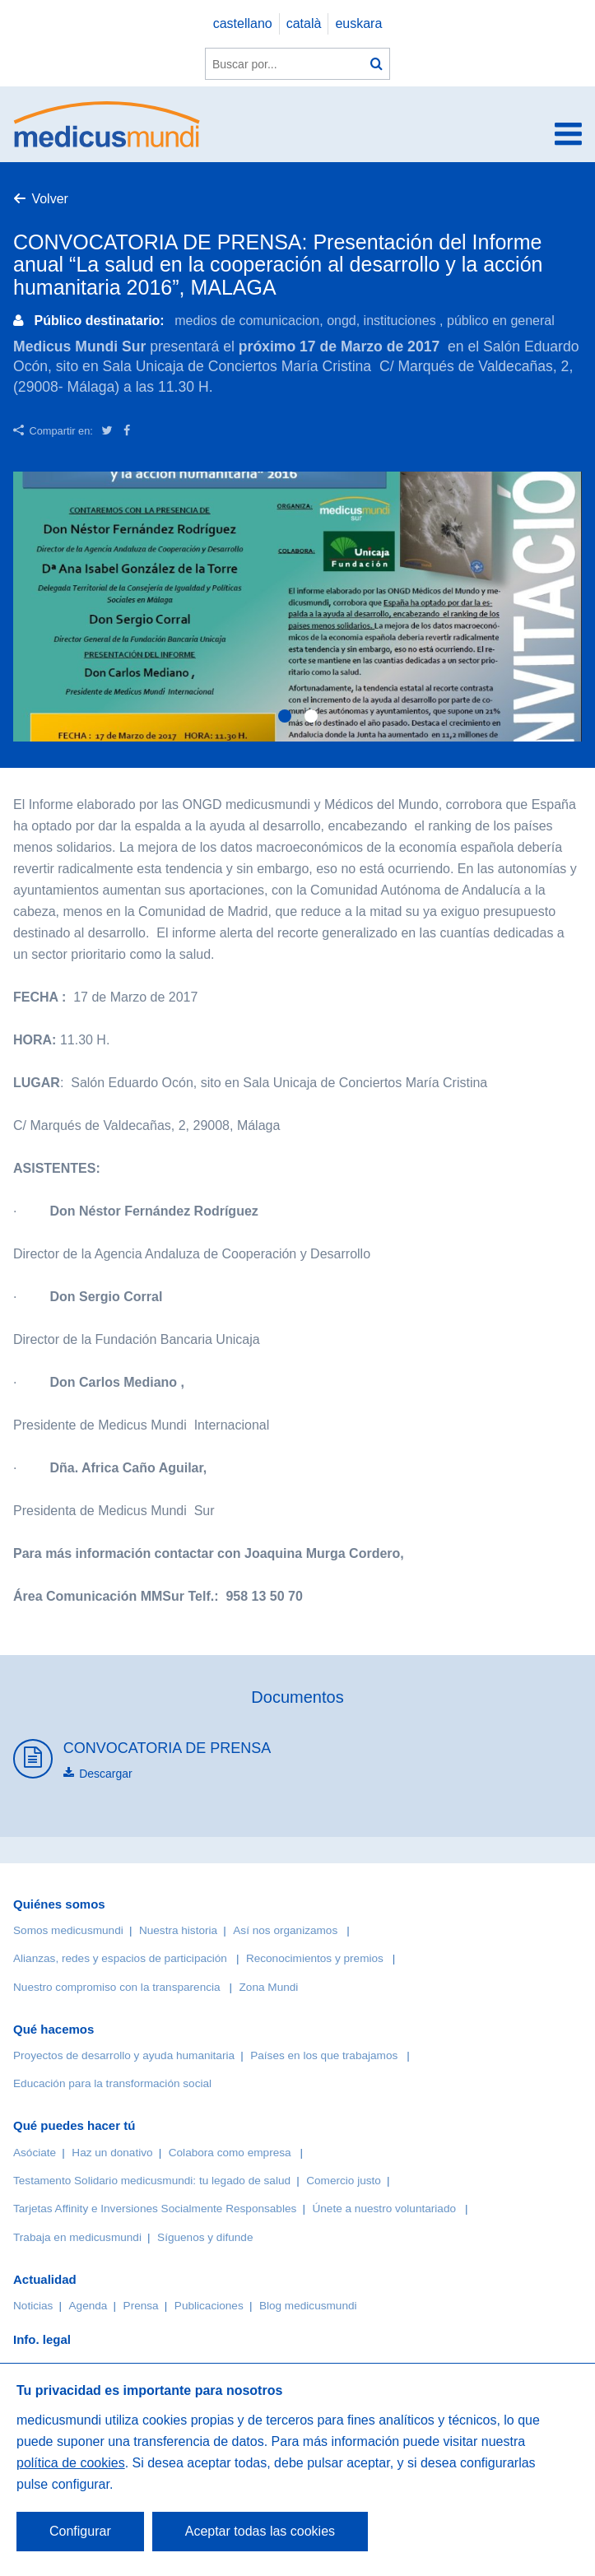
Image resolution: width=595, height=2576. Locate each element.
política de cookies (70, 2463)
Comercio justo (343, 2180)
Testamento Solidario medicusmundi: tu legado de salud (152, 2180)
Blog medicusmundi (308, 2305)
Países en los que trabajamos (323, 2055)
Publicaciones (209, 2305)
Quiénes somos (59, 1904)
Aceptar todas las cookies (260, 2531)
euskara (358, 23)
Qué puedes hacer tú (74, 2125)
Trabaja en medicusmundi (77, 2237)
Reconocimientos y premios (314, 1958)
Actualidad (45, 2279)
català (304, 23)
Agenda (88, 2305)
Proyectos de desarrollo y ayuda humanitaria (124, 2055)
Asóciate (34, 2152)
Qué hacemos (53, 2029)
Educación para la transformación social (112, 2083)
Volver (49, 199)
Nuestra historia (178, 1930)
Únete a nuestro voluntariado (384, 2208)
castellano (242, 23)
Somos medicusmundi (68, 1930)
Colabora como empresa (230, 2152)
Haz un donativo (112, 2152)
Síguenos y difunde (205, 2237)
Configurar (80, 2531)
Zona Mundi (269, 1987)
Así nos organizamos (285, 1930)
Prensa (141, 2305)
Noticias (33, 2305)
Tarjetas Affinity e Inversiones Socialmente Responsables (154, 2208)
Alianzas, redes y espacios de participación (120, 1958)
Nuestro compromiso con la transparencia (117, 1987)
